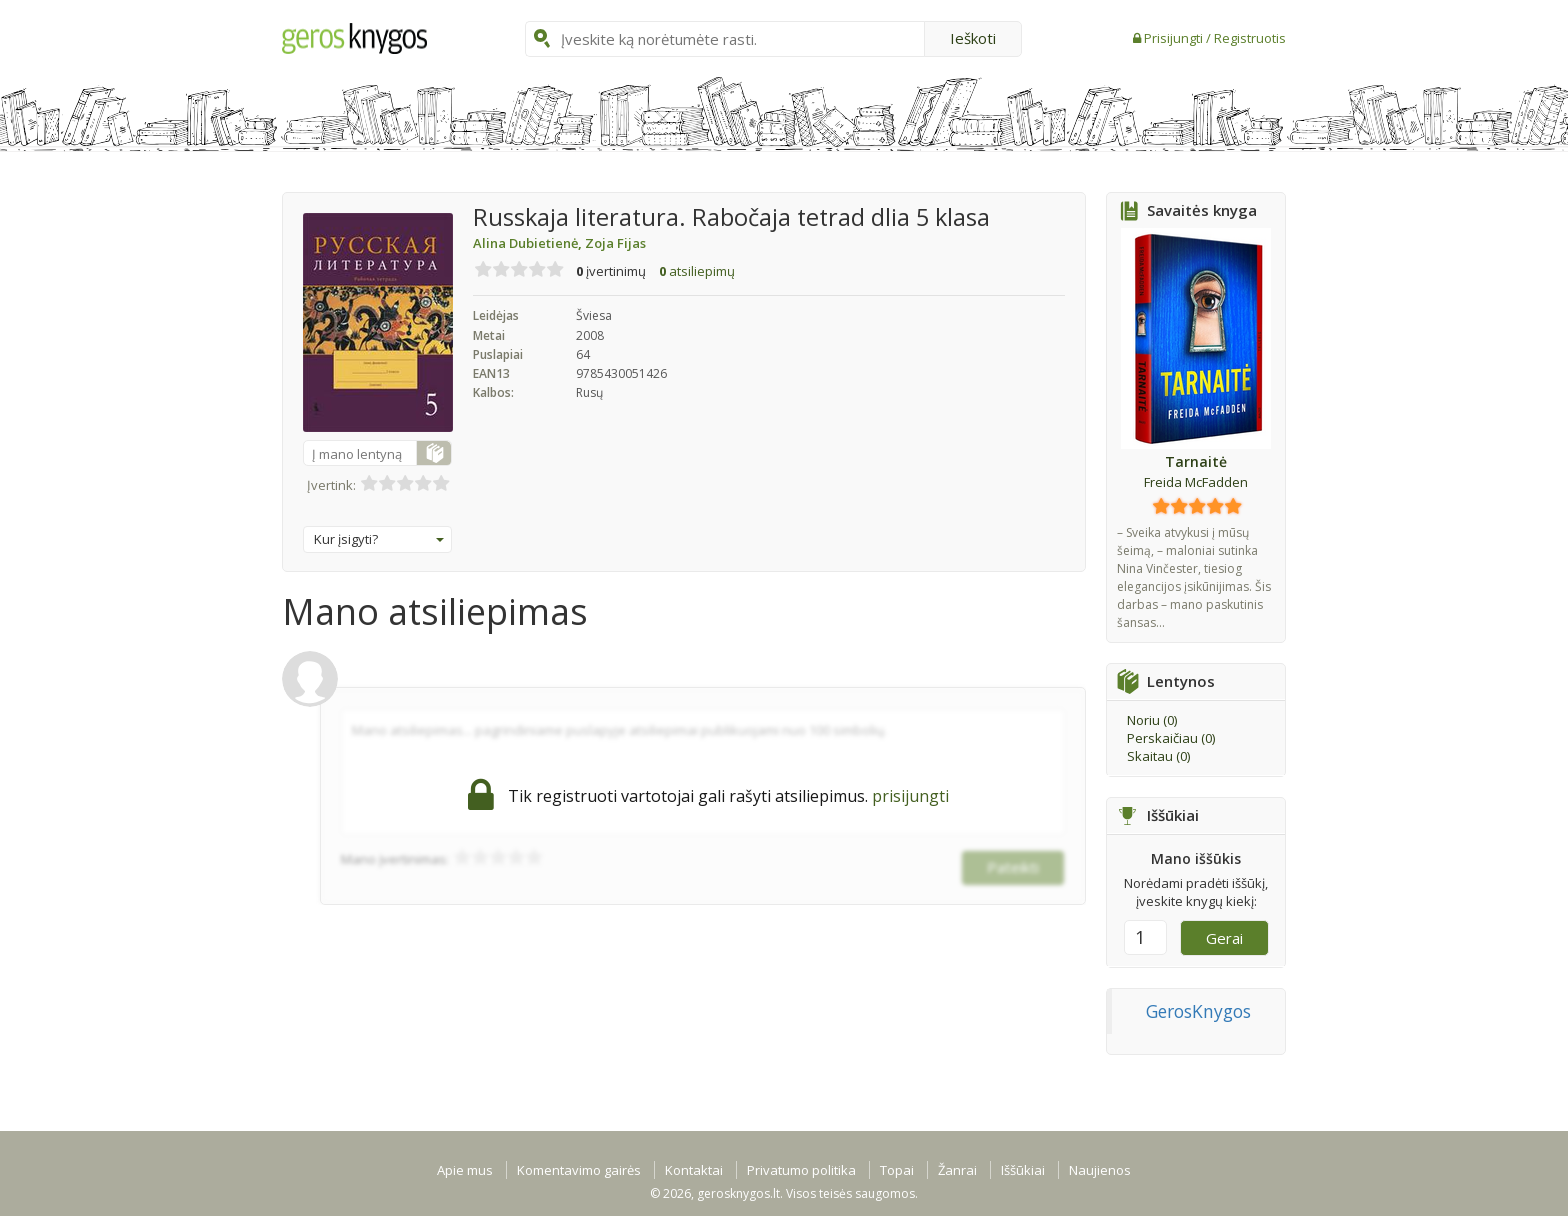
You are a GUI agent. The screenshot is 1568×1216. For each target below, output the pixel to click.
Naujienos (1100, 1170)
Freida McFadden (1196, 482)
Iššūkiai (1023, 1170)
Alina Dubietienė (529, 243)
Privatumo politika (801, 1170)
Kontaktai (694, 1170)
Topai (897, 1170)
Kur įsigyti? (379, 539)
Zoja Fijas (615, 243)
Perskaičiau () (1171, 738)
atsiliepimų (697, 271)
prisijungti (910, 796)
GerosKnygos (1198, 1011)
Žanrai (957, 1170)
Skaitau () (1158, 756)
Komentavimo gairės (579, 1170)
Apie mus (465, 1170)
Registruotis (1250, 38)
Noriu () (1152, 720)
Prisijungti (1175, 38)
